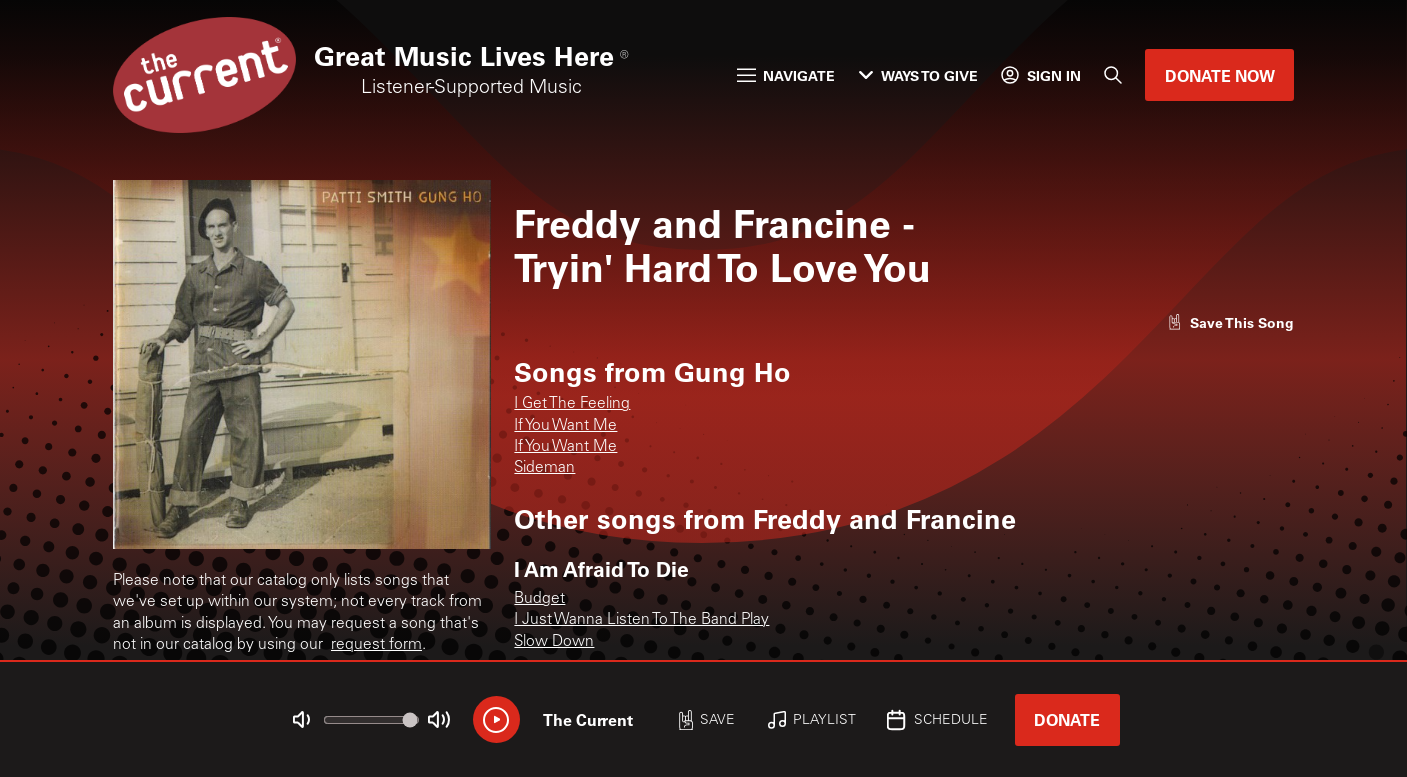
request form (376, 645)
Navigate (786, 75)
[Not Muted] (301, 719)
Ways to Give (918, 75)
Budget (539, 599)
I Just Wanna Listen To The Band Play (641, 620)
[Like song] (1230, 322)
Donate (1067, 719)
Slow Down (554, 642)
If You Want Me (565, 426)
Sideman (544, 468)
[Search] (1113, 75)
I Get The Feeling (572, 404)
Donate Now (1220, 75)
